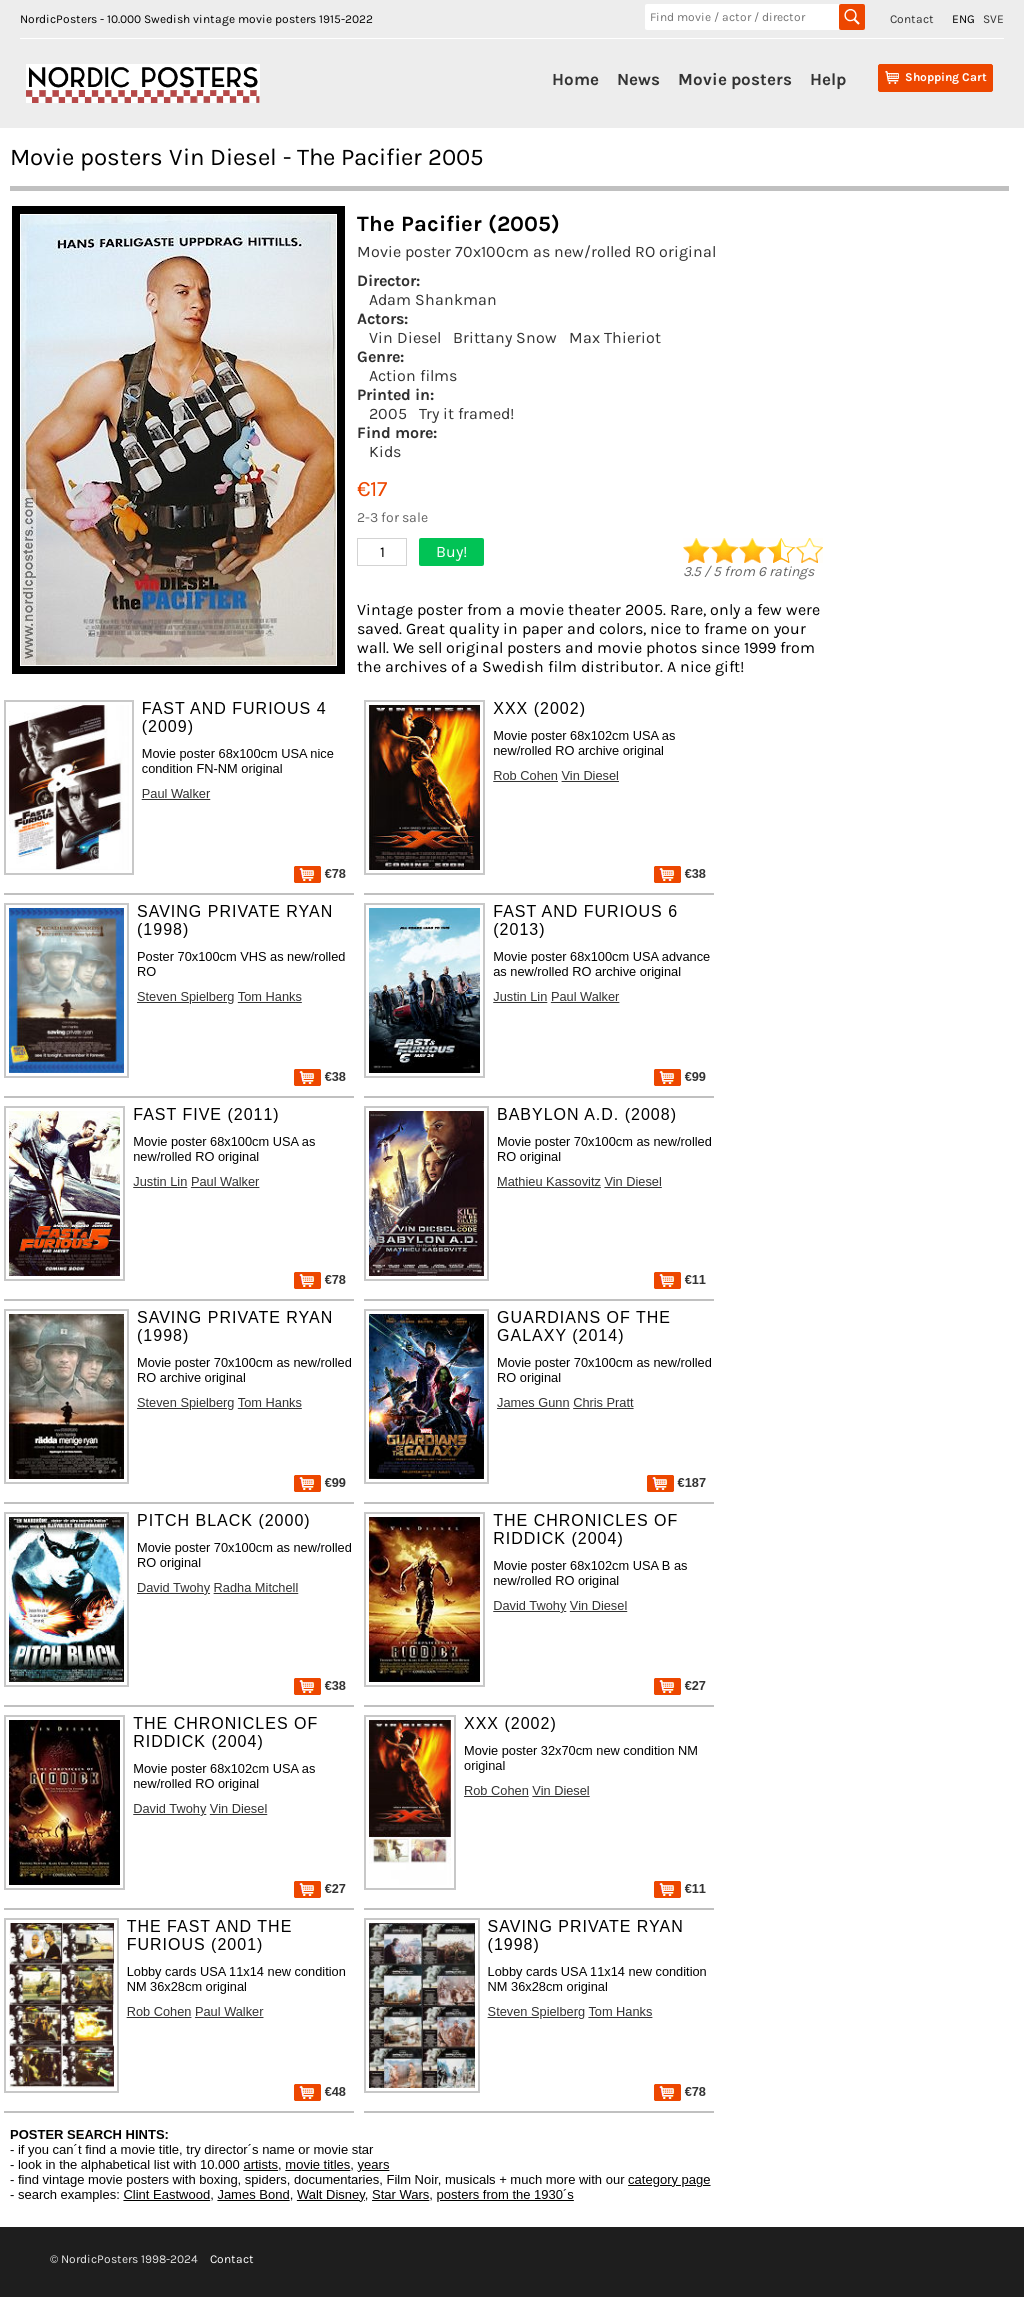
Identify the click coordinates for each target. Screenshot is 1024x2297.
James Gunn (533, 1402)
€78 (320, 873)
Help (828, 79)
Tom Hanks (270, 996)
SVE (993, 19)
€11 (680, 1279)
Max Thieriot (615, 337)
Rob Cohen (525, 775)
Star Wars (400, 2194)
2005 (388, 413)
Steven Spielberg (185, 996)
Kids (385, 451)
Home (575, 79)
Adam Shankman (433, 299)
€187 (676, 1482)
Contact (912, 19)
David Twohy (173, 1587)
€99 (680, 1076)
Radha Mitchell (256, 1587)
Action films (413, 375)
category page (669, 2179)
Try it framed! (466, 413)
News (638, 79)
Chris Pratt (603, 1402)
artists (260, 2164)
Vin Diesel (405, 337)
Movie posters (735, 79)
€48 (320, 2091)
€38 (680, 873)
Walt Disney (331, 2194)
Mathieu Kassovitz (549, 1181)
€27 (680, 1685)
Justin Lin (520, 996)
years (374, 2164)
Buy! (451, 551)
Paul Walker (176, 793)
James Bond (253, 2194)
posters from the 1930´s (505, 2194)
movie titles (317, 2164)
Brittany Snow (505, 337)
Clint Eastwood (166, 2194)
